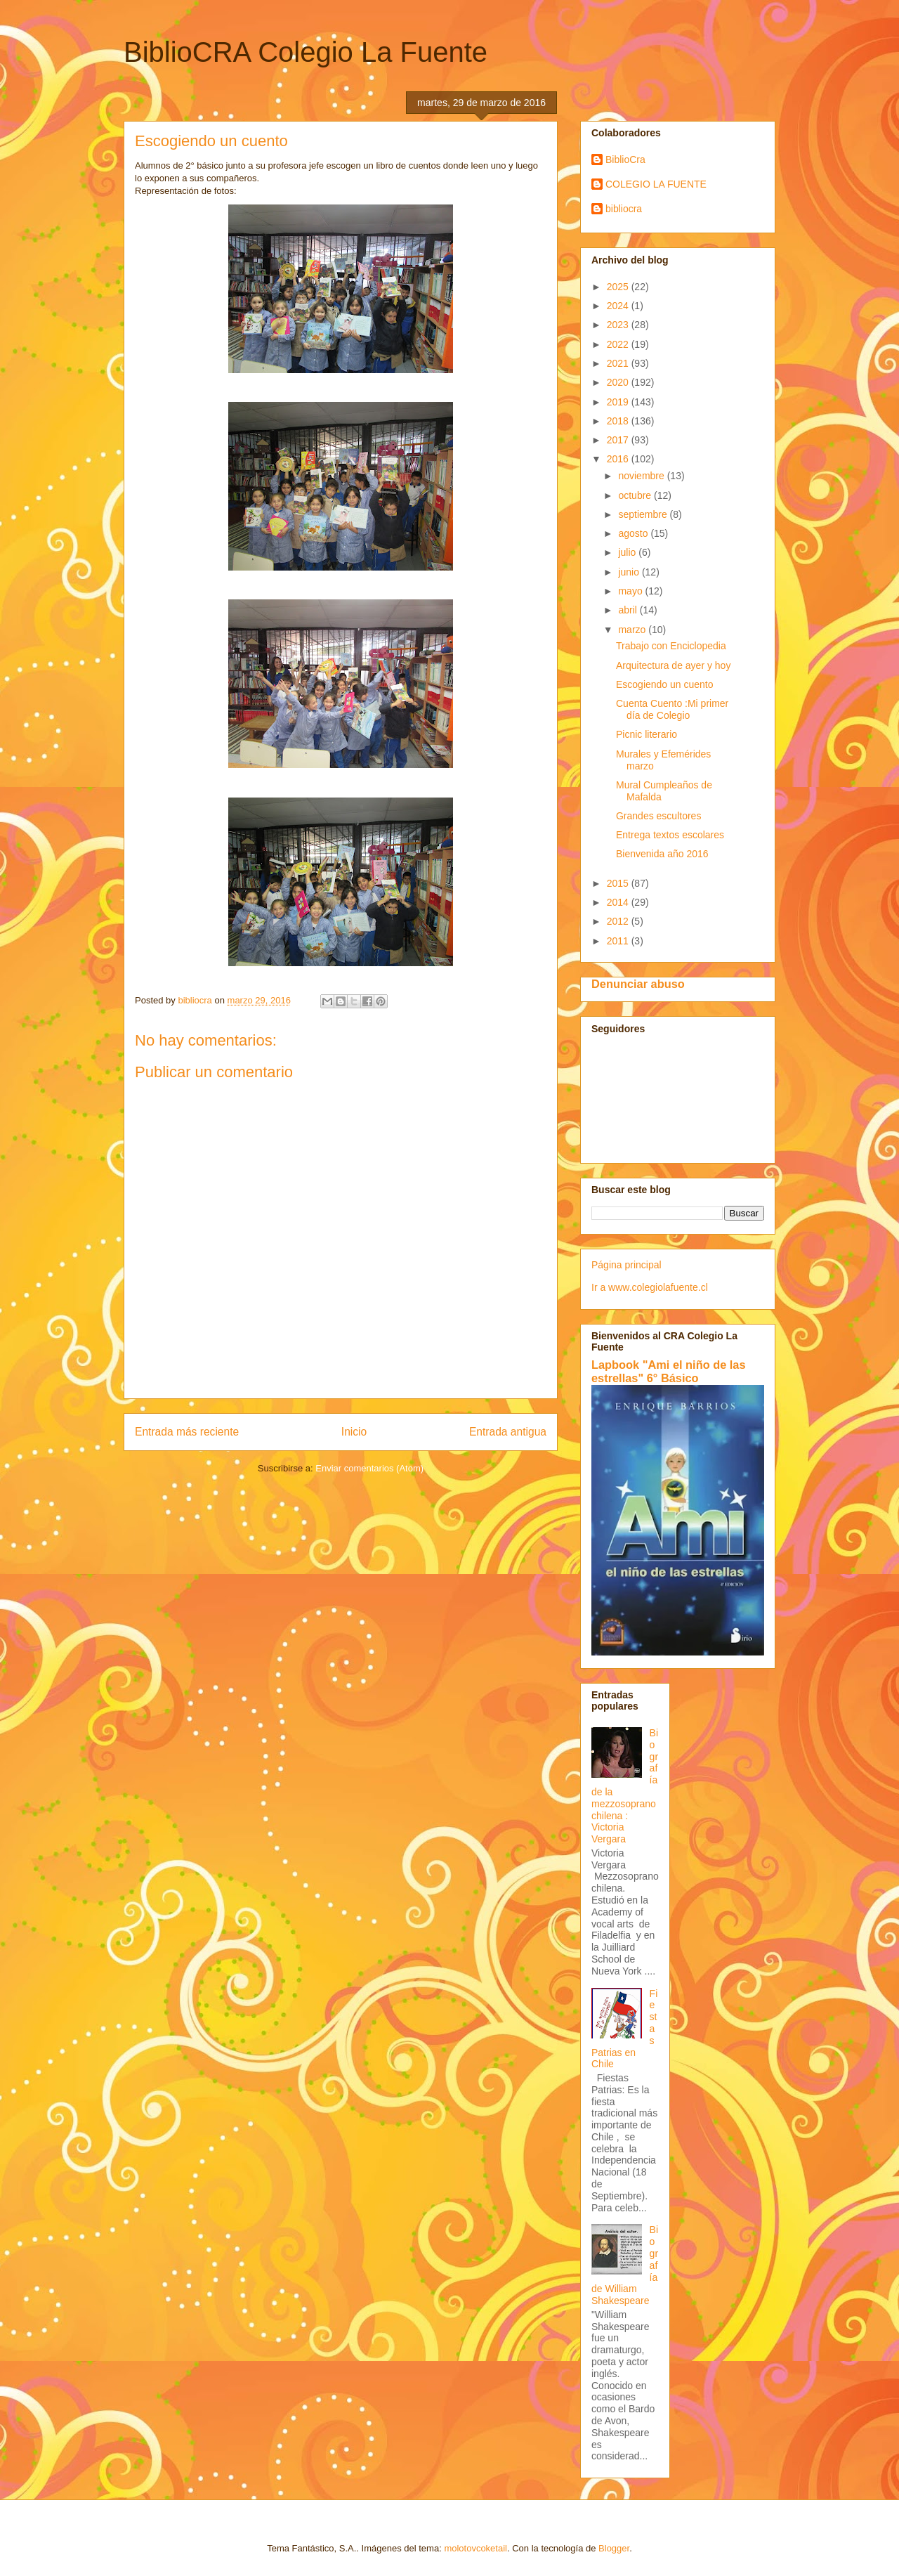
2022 (619, 344)
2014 (619, 902)
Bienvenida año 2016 (662, 853)
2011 (619, 941)
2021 (619, 363)
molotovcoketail (475, 2548)
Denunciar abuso (638, 983)
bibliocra (623, 208)
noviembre (642, 475)
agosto (634, 533)
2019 (619, 402)
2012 (619, 921)
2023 (619, 324)
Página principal (626, 1264)
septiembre (643, 514)
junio (629, 572)
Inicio (354, 1432)
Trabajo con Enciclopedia (671, 645)
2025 (619, 286)
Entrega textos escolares (670, 834)
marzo (633, 629)
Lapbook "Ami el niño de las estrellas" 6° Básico (668, 1371)
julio (628, 552)
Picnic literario (646, 734)
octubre (636, 495)
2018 (619, 421)
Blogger (613, 2548)
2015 (619, 883)
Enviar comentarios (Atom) (369, 1468)
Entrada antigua (507, 1432)
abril (628, 610)
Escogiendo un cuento (665, 684)
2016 (619, 458)
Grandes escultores (658, 815)
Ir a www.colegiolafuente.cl (649, 1287)
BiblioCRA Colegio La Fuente (305, 52)
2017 (619, 439)
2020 (619, 382)
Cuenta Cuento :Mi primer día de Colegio (672, 709)
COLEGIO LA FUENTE (656, 184)
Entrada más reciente (187, 1432)
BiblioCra (625, 159)
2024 (619, 305)
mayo (631, 591)
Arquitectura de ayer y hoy (673, 665)
